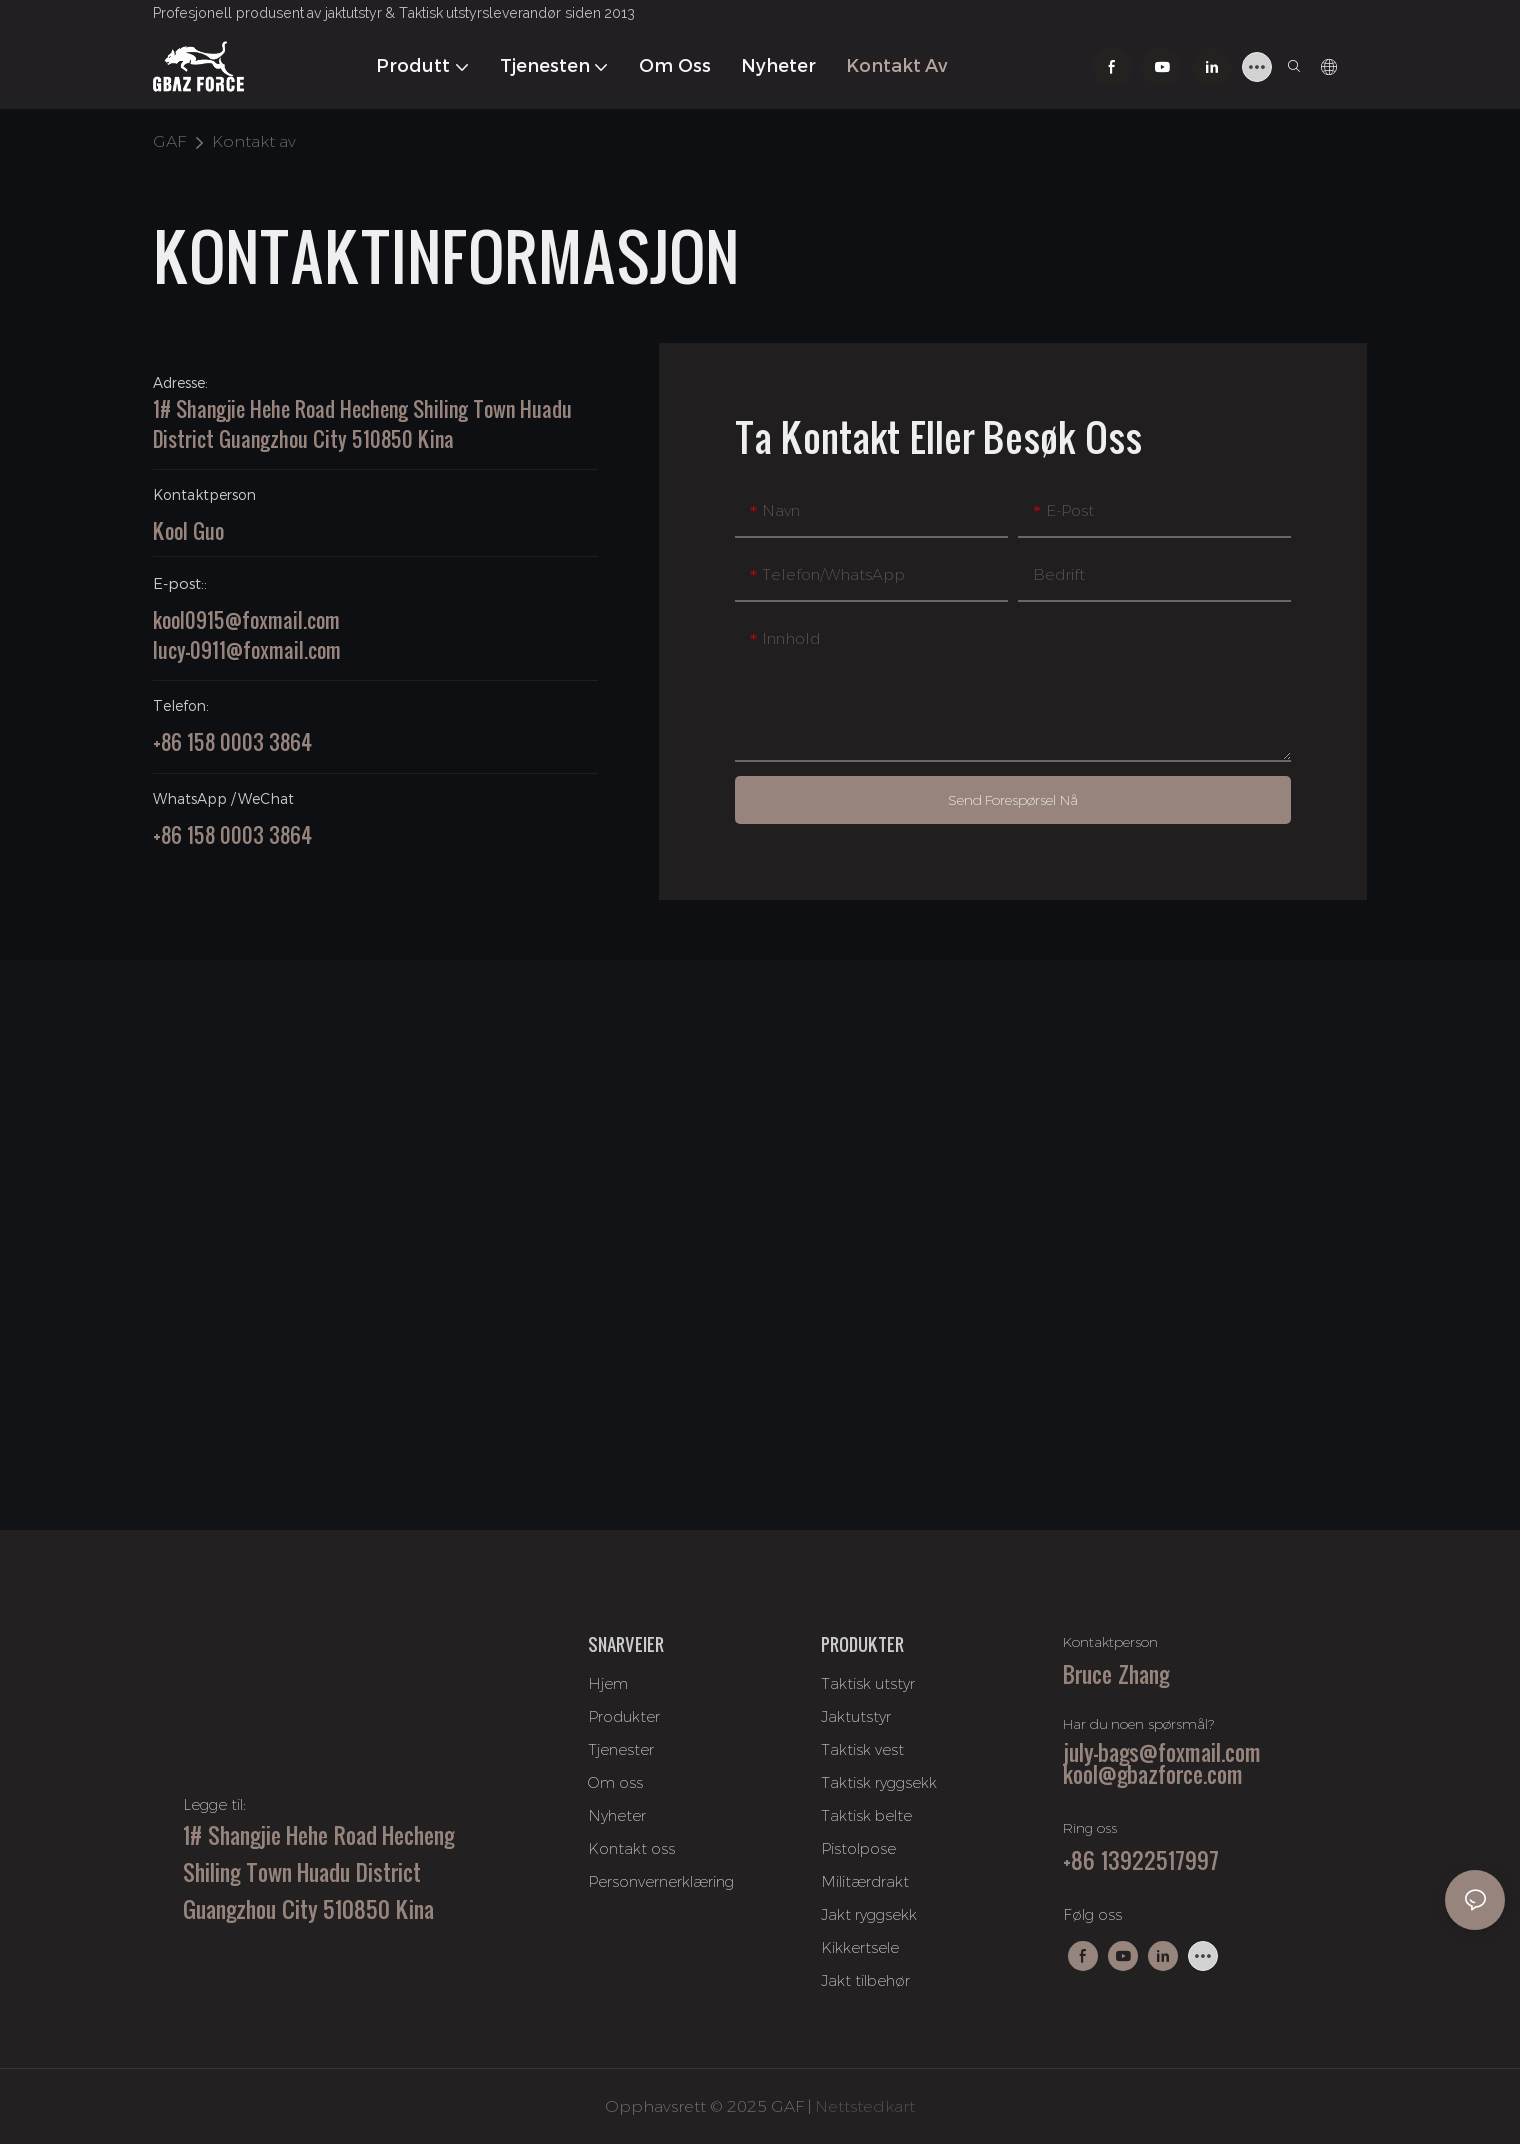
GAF (169, 141)
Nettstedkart (865, 2106)
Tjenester (621, 1749)
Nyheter (617, 1815)
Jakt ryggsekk (869, 1914)
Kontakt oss (631, 1848)
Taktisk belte (866, 1815)
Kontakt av (254, 141)
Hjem (608, 1683)
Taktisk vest (862, 1749)
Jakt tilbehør (865, 1980)
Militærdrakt (865, 1881)
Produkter (624, 1716)
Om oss (615, 1782)
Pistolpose (858, 1848)
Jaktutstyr (856, 1716)
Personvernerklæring (661, 1881)
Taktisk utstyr (868, 1683)
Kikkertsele (860, 1947)
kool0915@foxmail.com (246, 620)
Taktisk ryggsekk (879, 1782)
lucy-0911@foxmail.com (247, 650)
